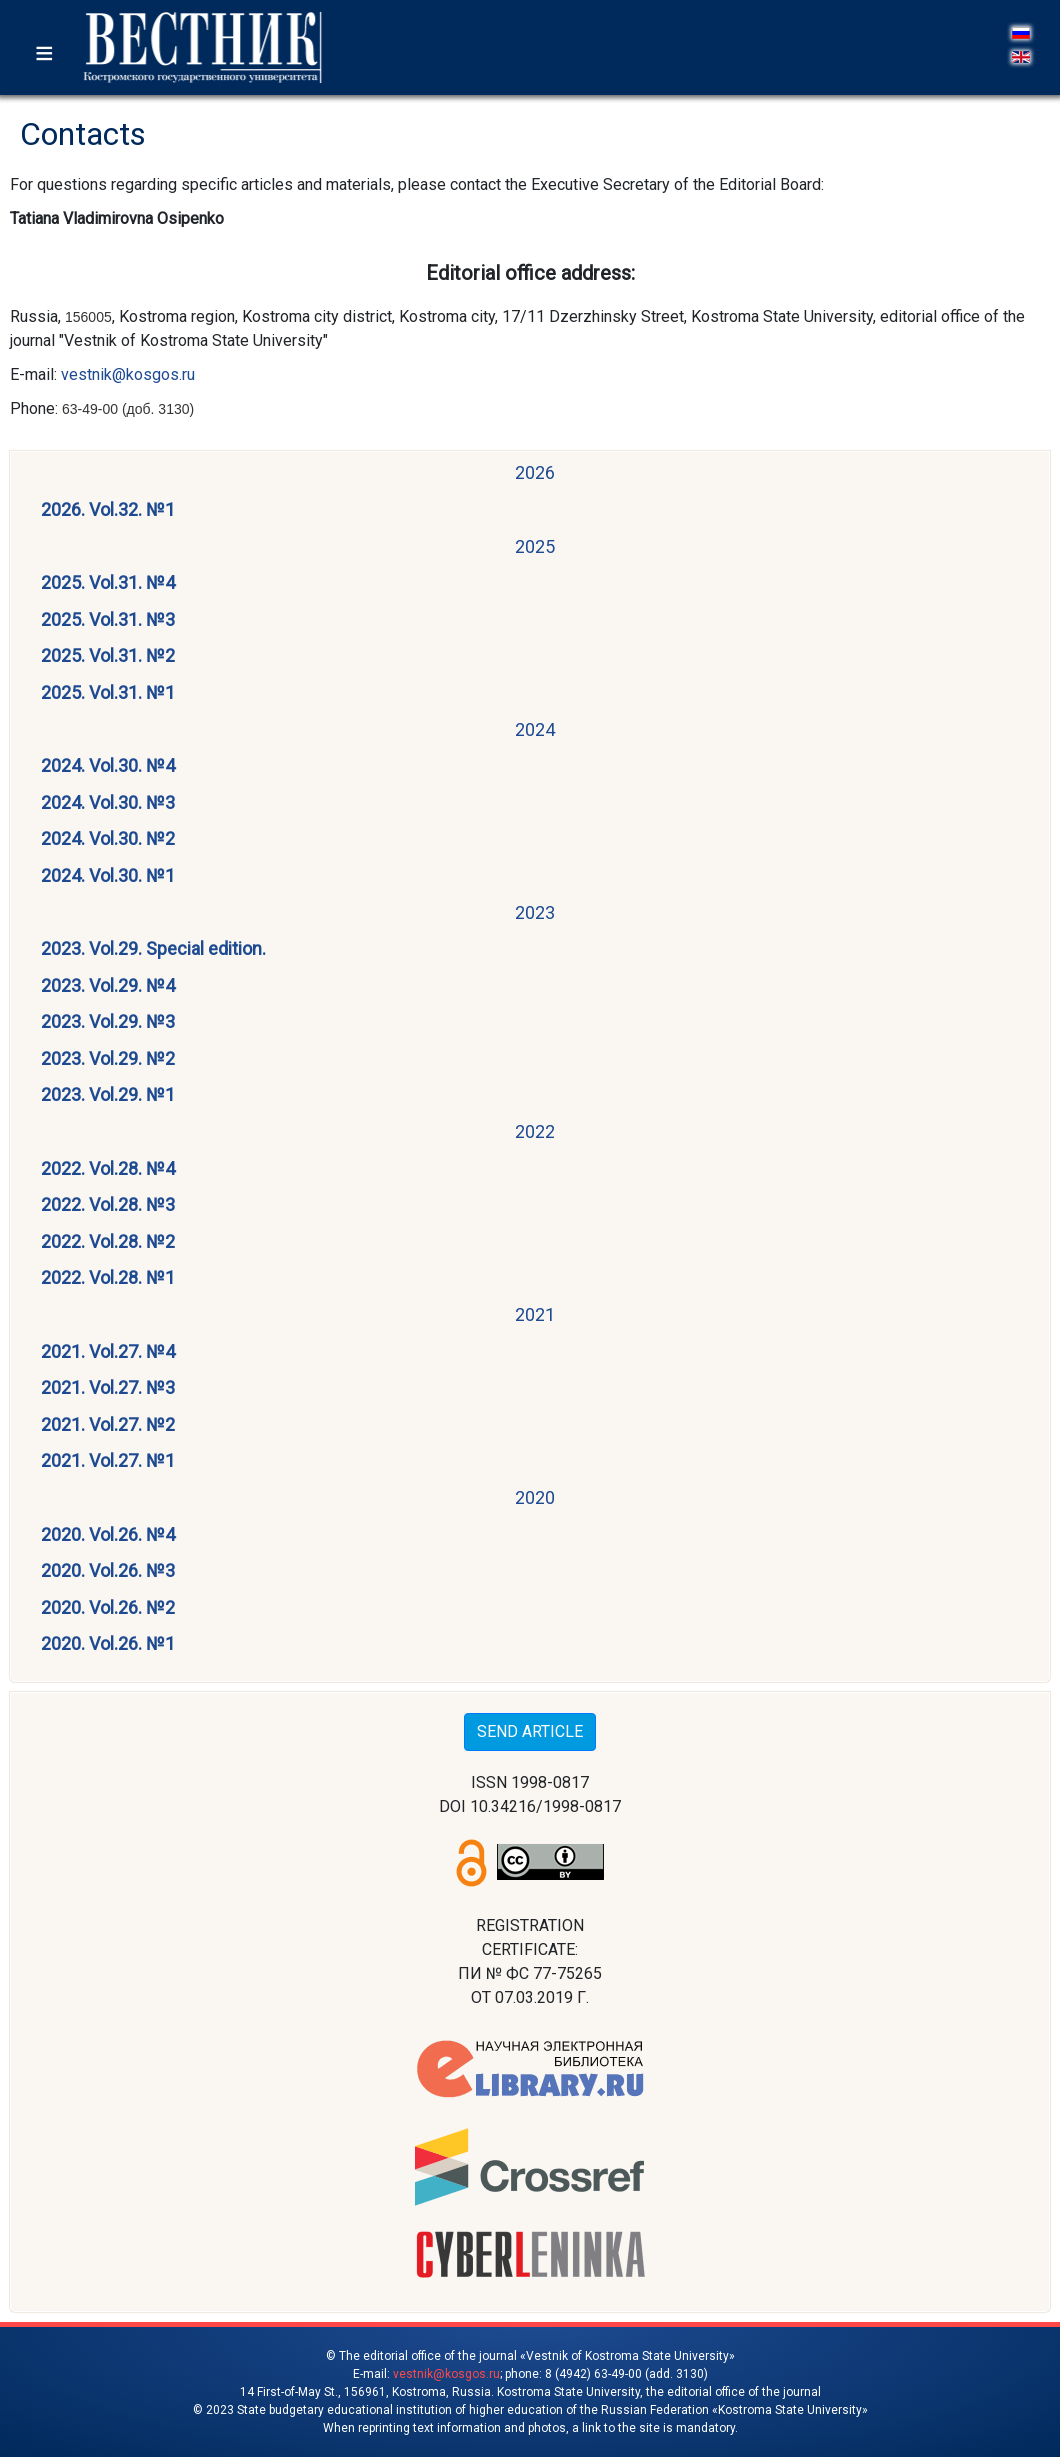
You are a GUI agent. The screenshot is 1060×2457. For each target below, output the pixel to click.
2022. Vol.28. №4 (108, 1168)
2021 (535, 1314)
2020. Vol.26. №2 (108, 1607)
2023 (535, 912)
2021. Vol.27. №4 (108, 1351)
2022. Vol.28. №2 (108, 1241)
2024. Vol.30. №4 (108, 765)
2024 (535, 729)
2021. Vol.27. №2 (108, 1424)
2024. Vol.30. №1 (108, 875)
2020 (535, 1497)
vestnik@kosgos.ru (128, 374)
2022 (535, 1131)
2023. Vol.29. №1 (108, 1094)
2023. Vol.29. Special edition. (153, 948)
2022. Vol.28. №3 (108, 1204)
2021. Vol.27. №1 (108, 1460)
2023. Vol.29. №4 (108, 985)
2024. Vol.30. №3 (108, 802)
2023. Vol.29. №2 (108, 1058)
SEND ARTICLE (530, 1731)
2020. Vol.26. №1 (108, 1643)
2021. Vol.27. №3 (108, 1387)
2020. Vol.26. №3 (108, 1570)
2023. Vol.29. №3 (108, 1021)
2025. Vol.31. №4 (108, 582)
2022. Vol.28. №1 (108, 1277)
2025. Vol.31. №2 (108, 655)
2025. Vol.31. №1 (108, 692)
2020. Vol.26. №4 (108, 1534)
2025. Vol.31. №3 (108, 619)
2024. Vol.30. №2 (108, 838)
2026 (535, 472)
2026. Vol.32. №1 (108, 509)
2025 (535, 546)
